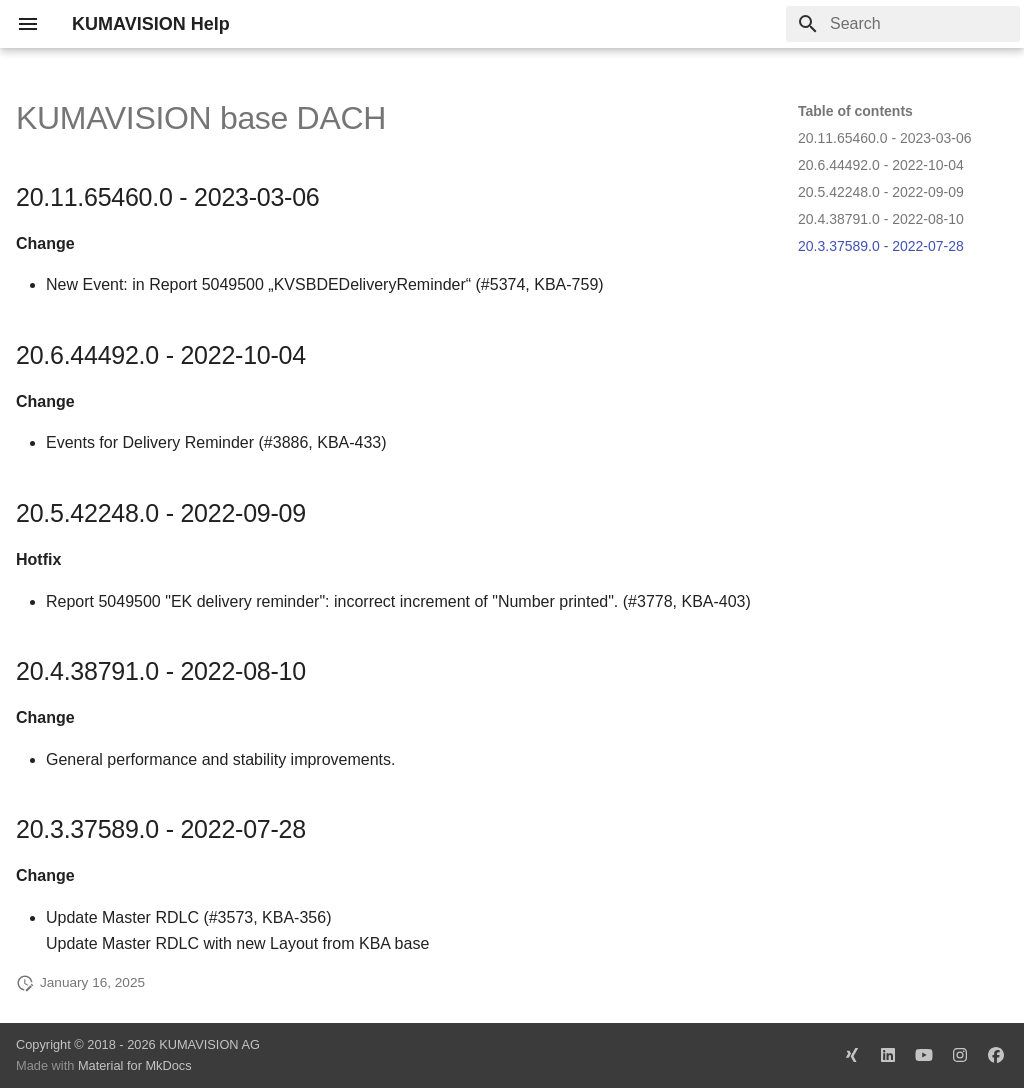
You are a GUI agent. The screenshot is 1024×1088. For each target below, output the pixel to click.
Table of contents (855, 111)
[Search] (903, 24)
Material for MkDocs (135, 1065)
